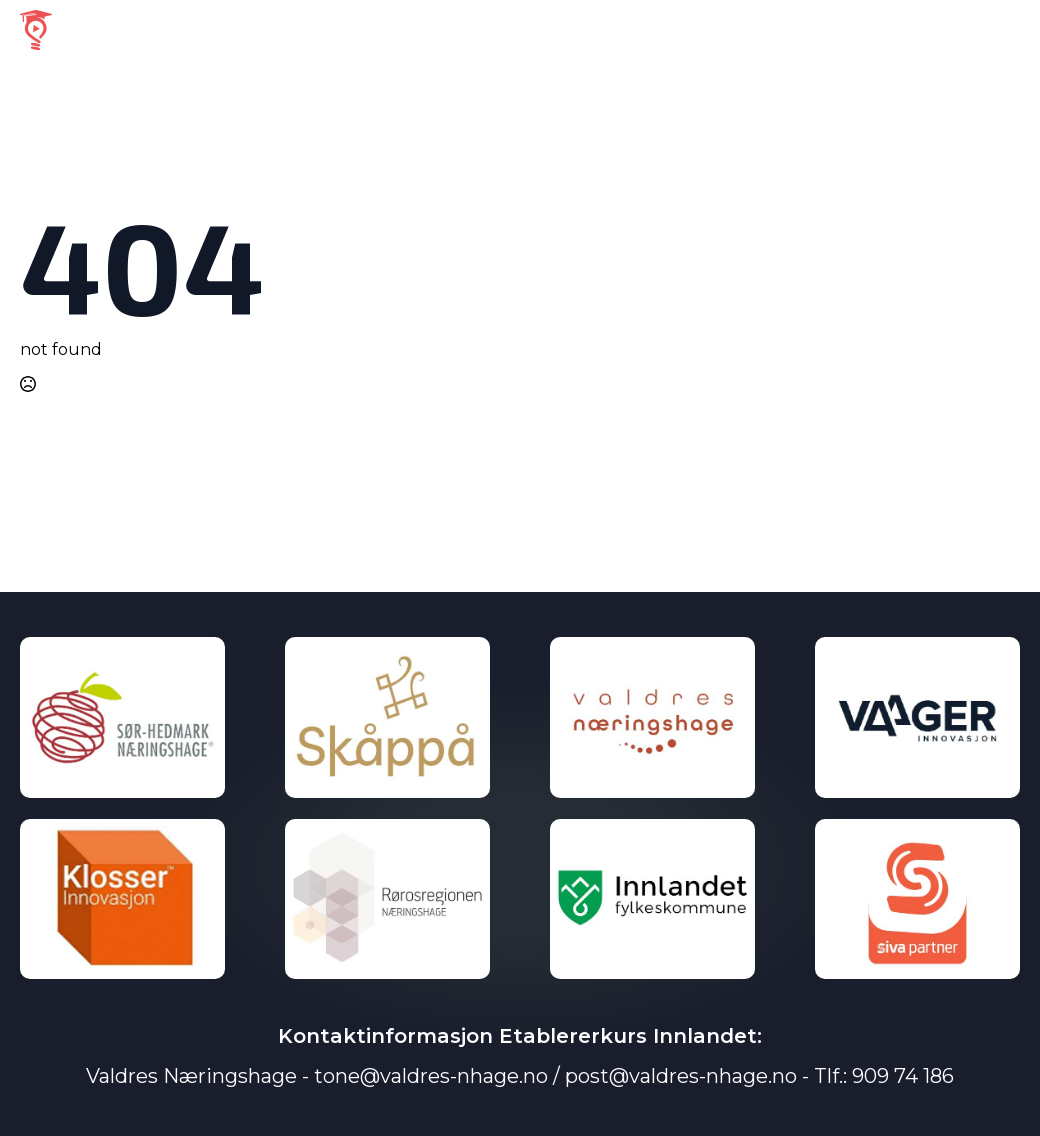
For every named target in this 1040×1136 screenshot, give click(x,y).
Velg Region (536, 30)
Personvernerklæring (941, 30)
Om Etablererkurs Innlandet (730, 30)
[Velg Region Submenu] (589, 30)
